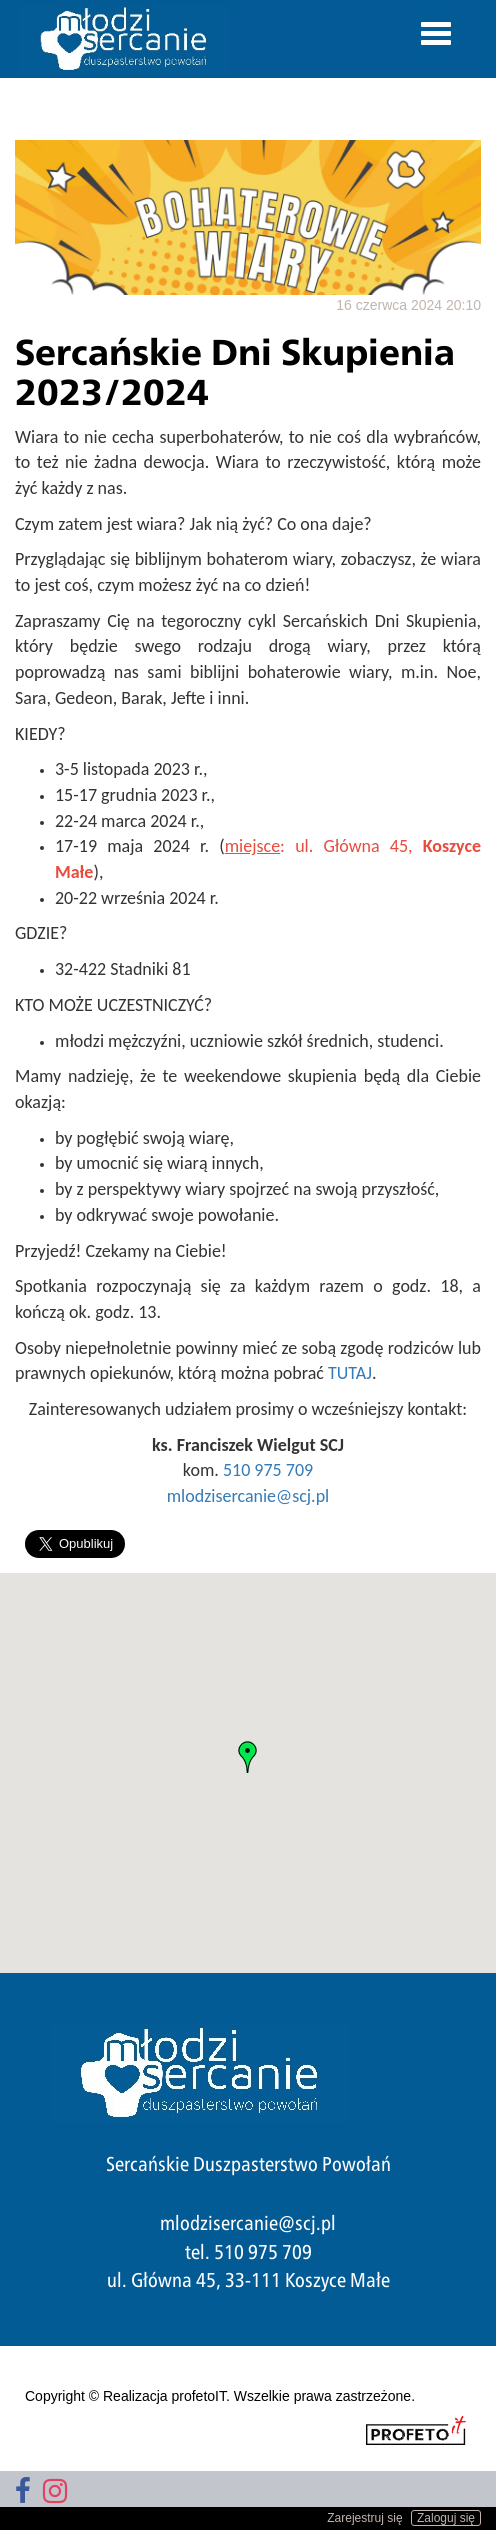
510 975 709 (268, 1470)
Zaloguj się (446, 2518)
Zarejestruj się (364, 2518)
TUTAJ (350, 1373)
